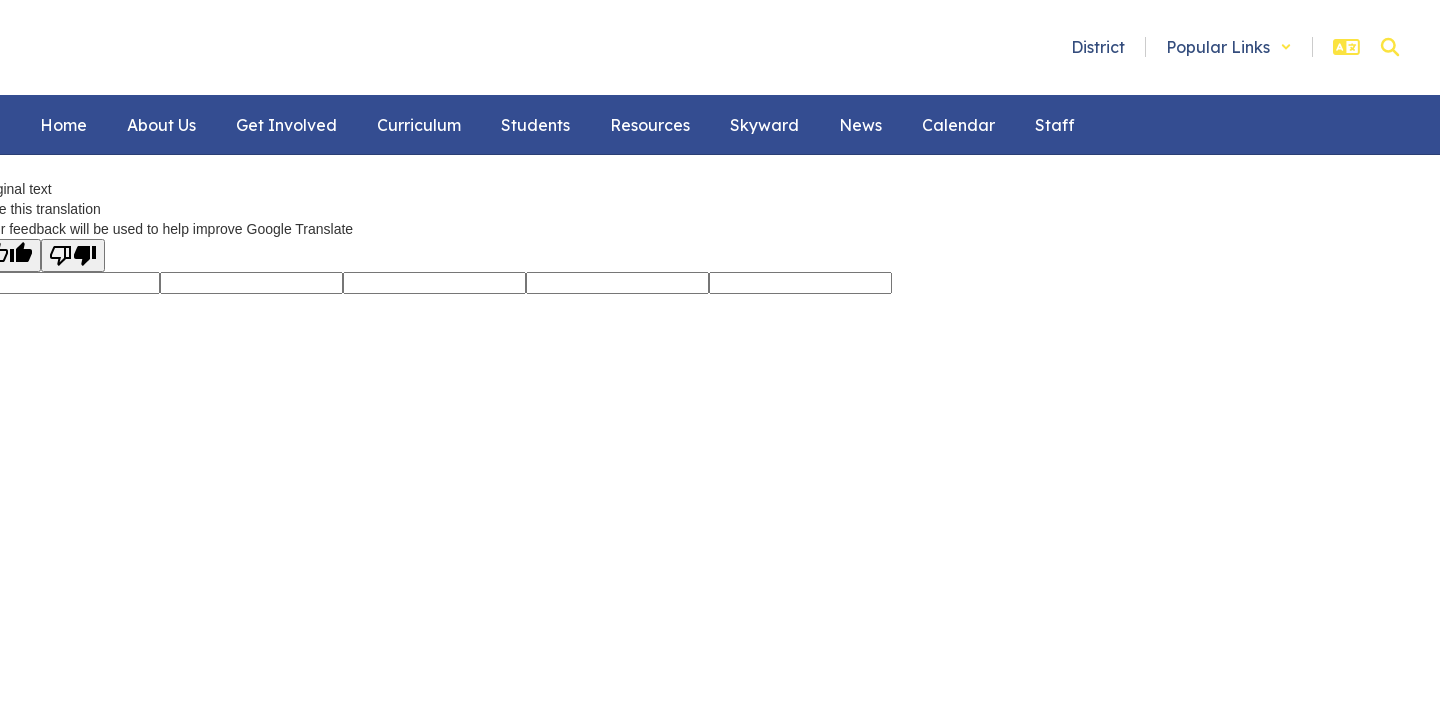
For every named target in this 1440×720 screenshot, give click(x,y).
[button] (1229, 47)
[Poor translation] (73, 255)
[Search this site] (1390, 47)
